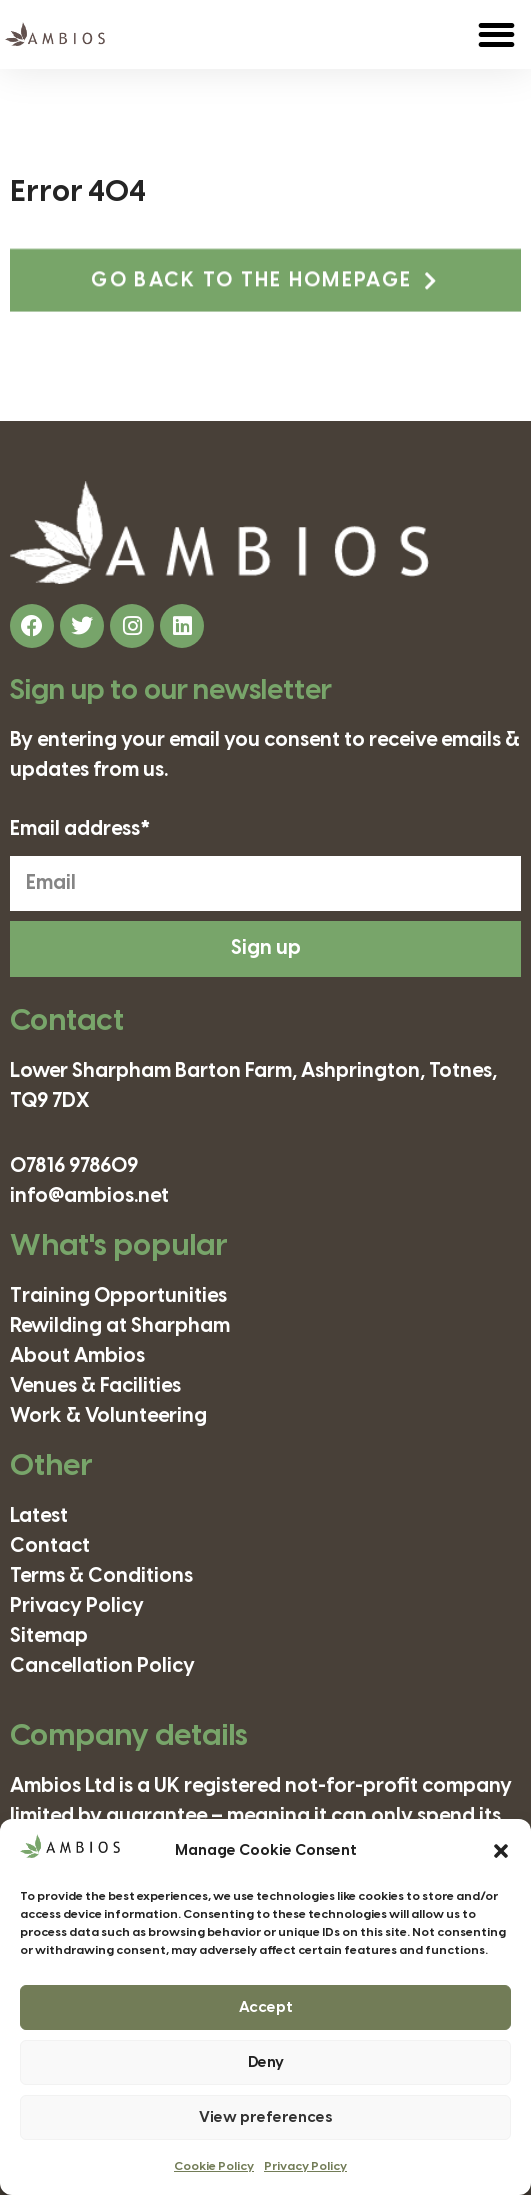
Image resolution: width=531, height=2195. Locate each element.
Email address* (80, 830)
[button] (501, 1851)
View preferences (265, 2118)
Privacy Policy (305, 2166)
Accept (266, 2008)
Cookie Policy (214, 2166)
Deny (266, 2063)
